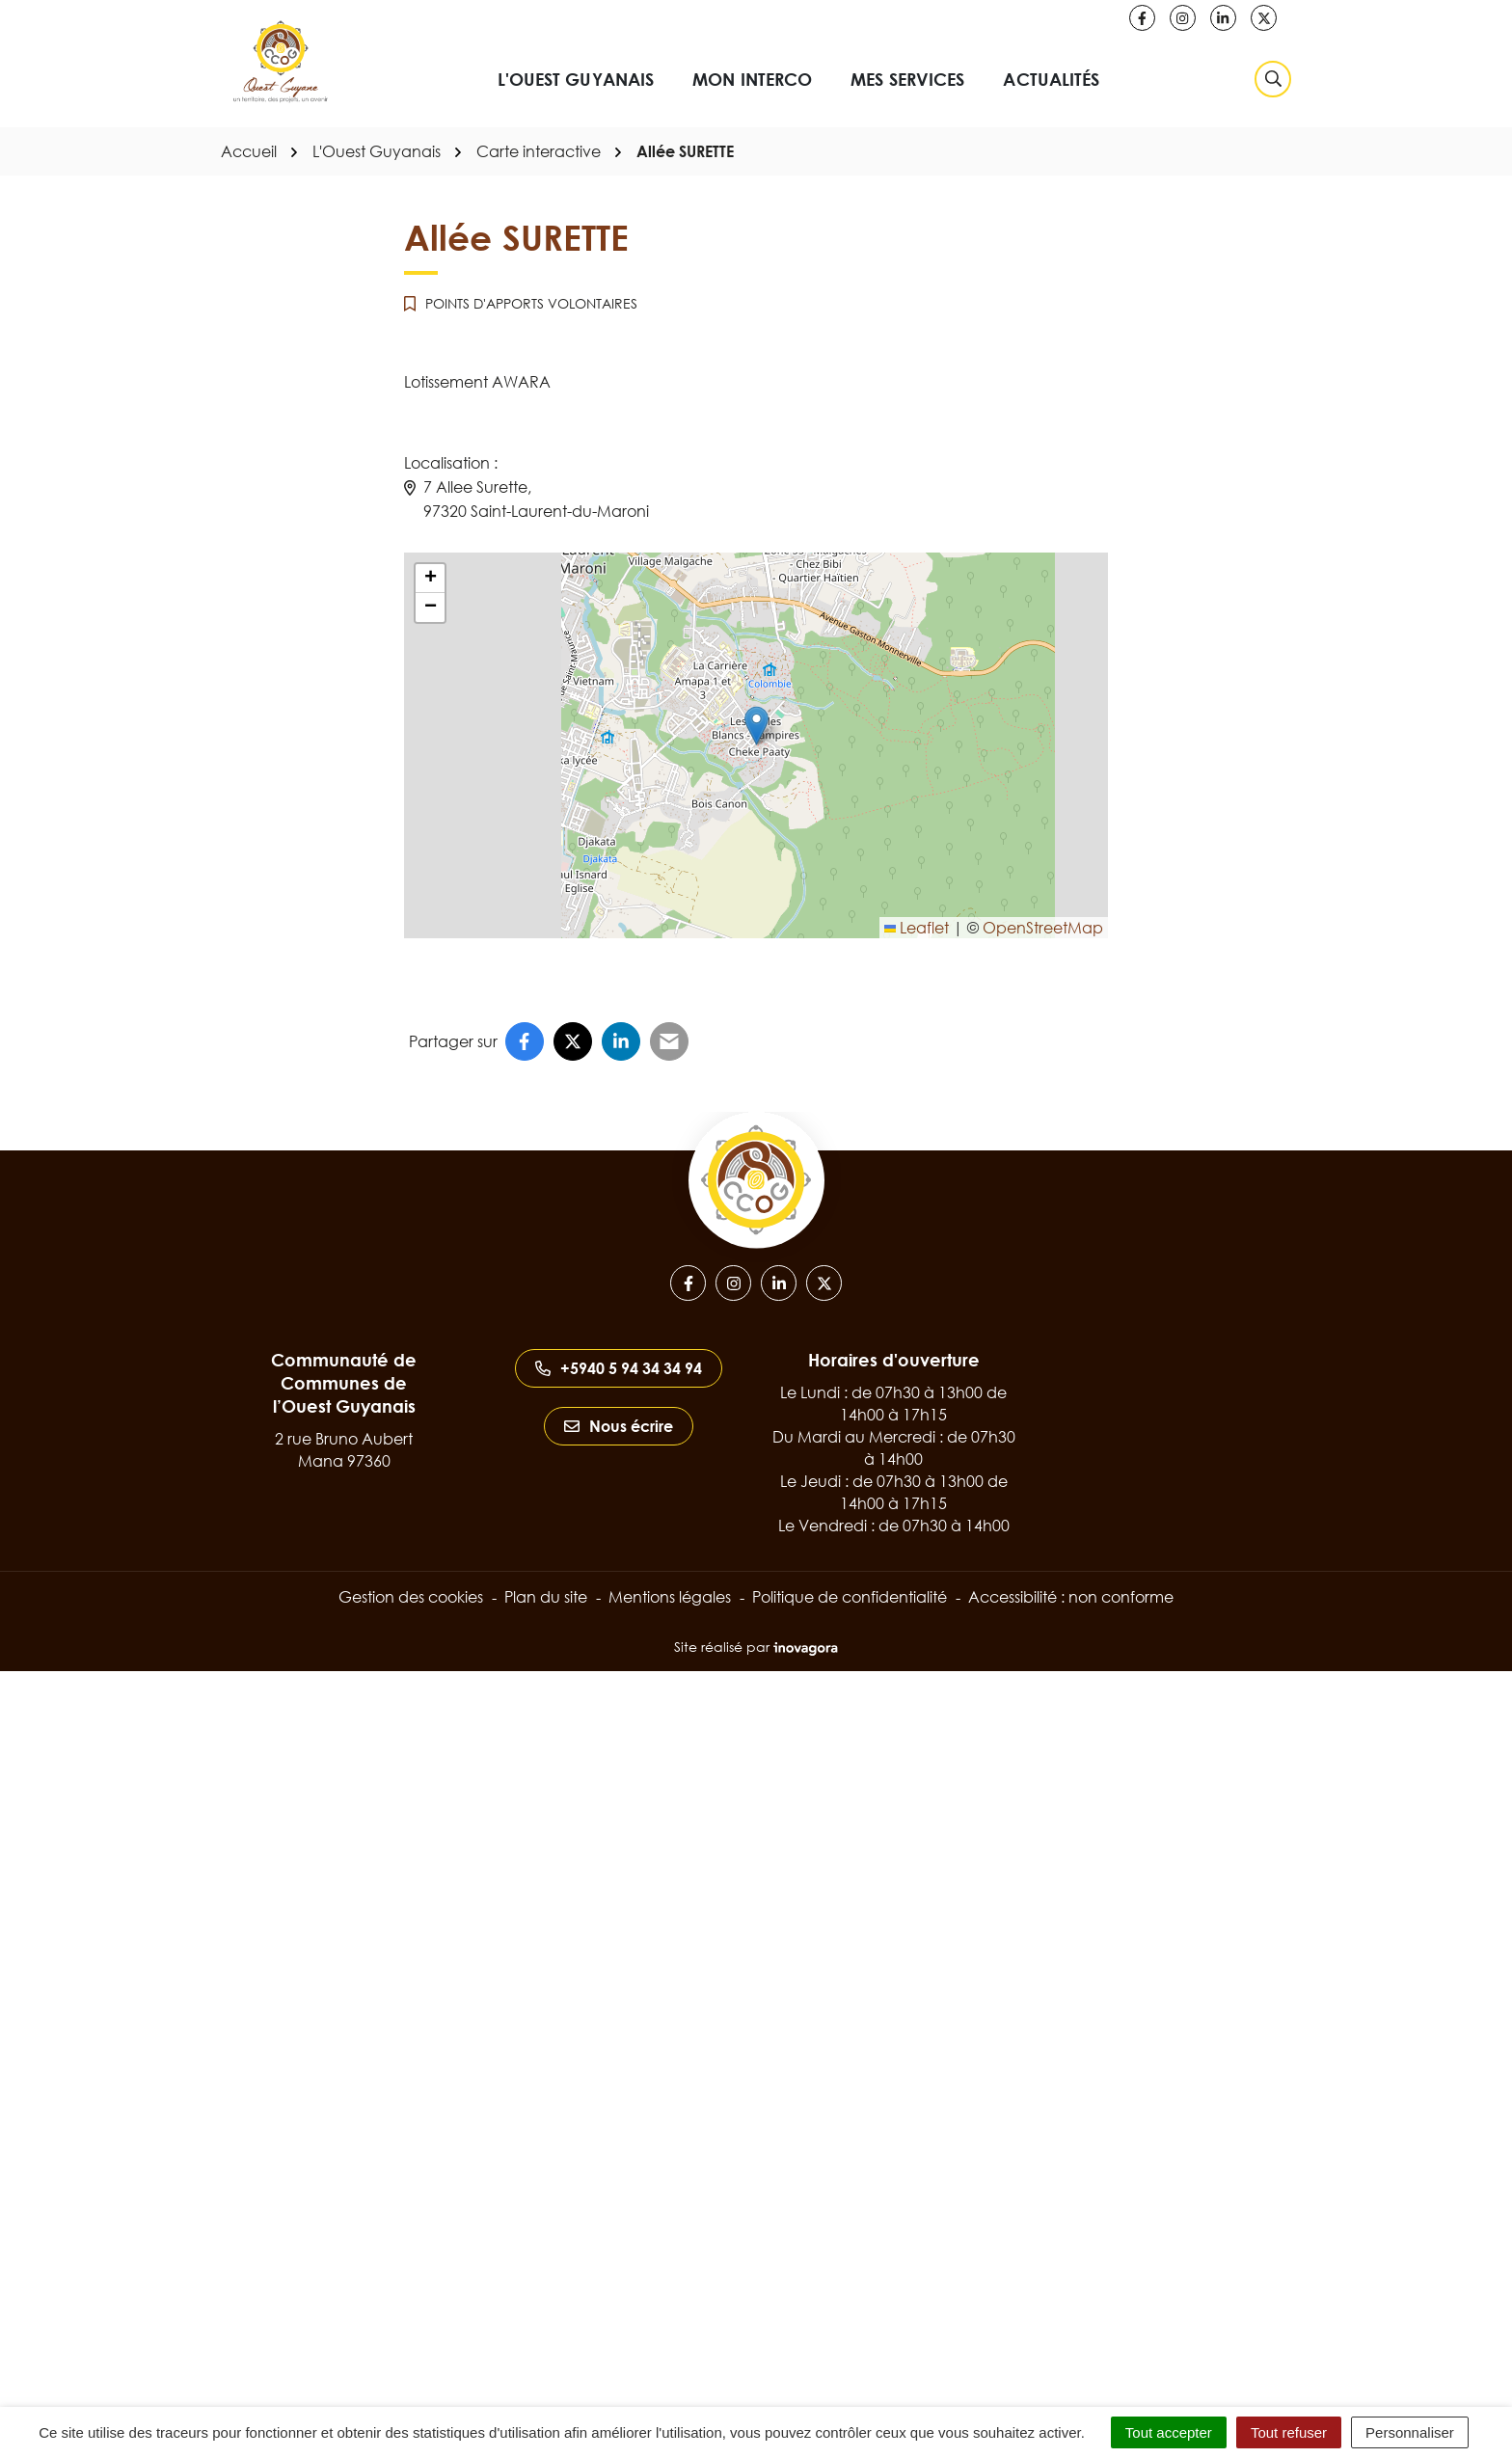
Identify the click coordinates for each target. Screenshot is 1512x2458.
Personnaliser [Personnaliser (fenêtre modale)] (1409, 2432)
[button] (756, 725)
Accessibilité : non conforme (1071, 1597)
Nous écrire (618, 1426)
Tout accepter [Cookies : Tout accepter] (1168, 2432)
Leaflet (916, 927)
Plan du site (545, 1597)
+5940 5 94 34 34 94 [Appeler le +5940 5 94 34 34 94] (618, 1368)
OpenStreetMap (1043, 927)
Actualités (1051, 79)
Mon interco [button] (752, 79)
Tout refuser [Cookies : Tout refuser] (1289, 2432)
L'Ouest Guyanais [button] (576, 79)
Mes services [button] (907, 79)
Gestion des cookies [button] (410, 1597)
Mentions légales (669, 1597)
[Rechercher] (1273, 79)
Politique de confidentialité (849, 1597)
